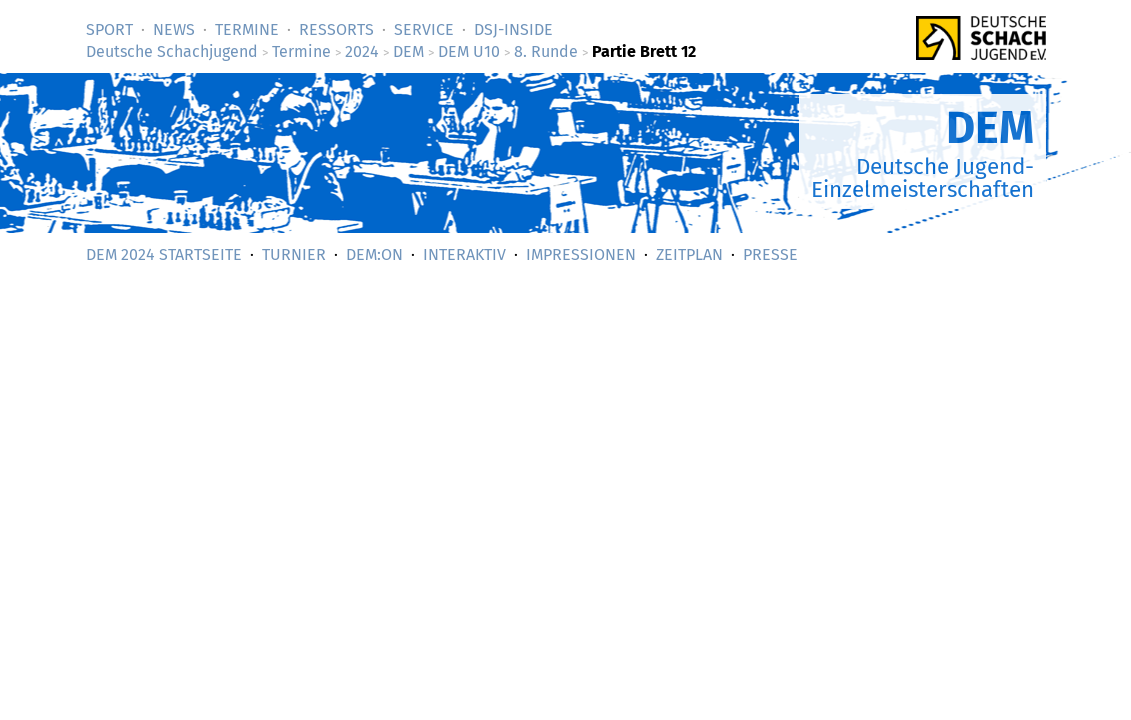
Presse (770, 254)
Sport (109, 29)
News (174, 29)
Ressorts (336, 29)
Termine (247, 29)
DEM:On (374, 254)
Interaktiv (464, 254)
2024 (362, 51)
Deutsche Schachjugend (172, 51)
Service (424, 29)
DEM (408, 51)
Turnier (294, 254)
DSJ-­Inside (513, 29)
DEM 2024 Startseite (164, 254)
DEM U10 (469, 51)
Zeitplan (689, 254)
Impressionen (581, 254)
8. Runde (546, 51)
